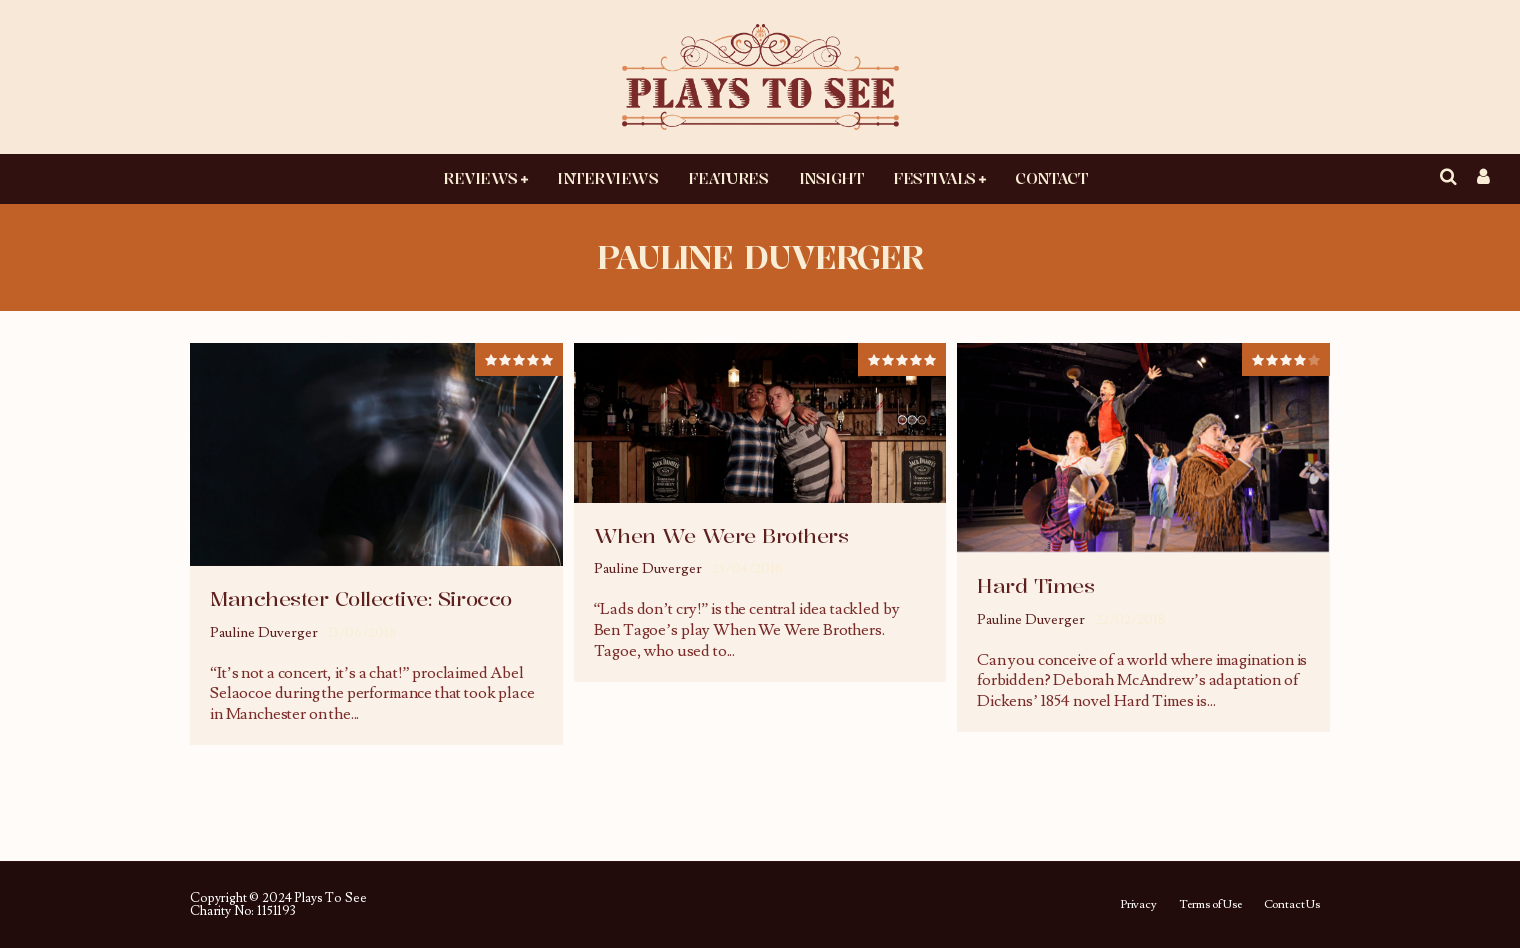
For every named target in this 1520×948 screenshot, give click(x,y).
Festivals (934, 178)
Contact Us (1292, 905)
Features (728, 178)
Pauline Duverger (264, 633)
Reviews (480, 178)
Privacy (1138, 905)
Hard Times (1035, 585)
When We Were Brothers (721, 535)
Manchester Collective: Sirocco (361, 598)
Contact (1051, 178)
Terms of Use (1210, 905)
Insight (831, 178)
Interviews (607, 178)
